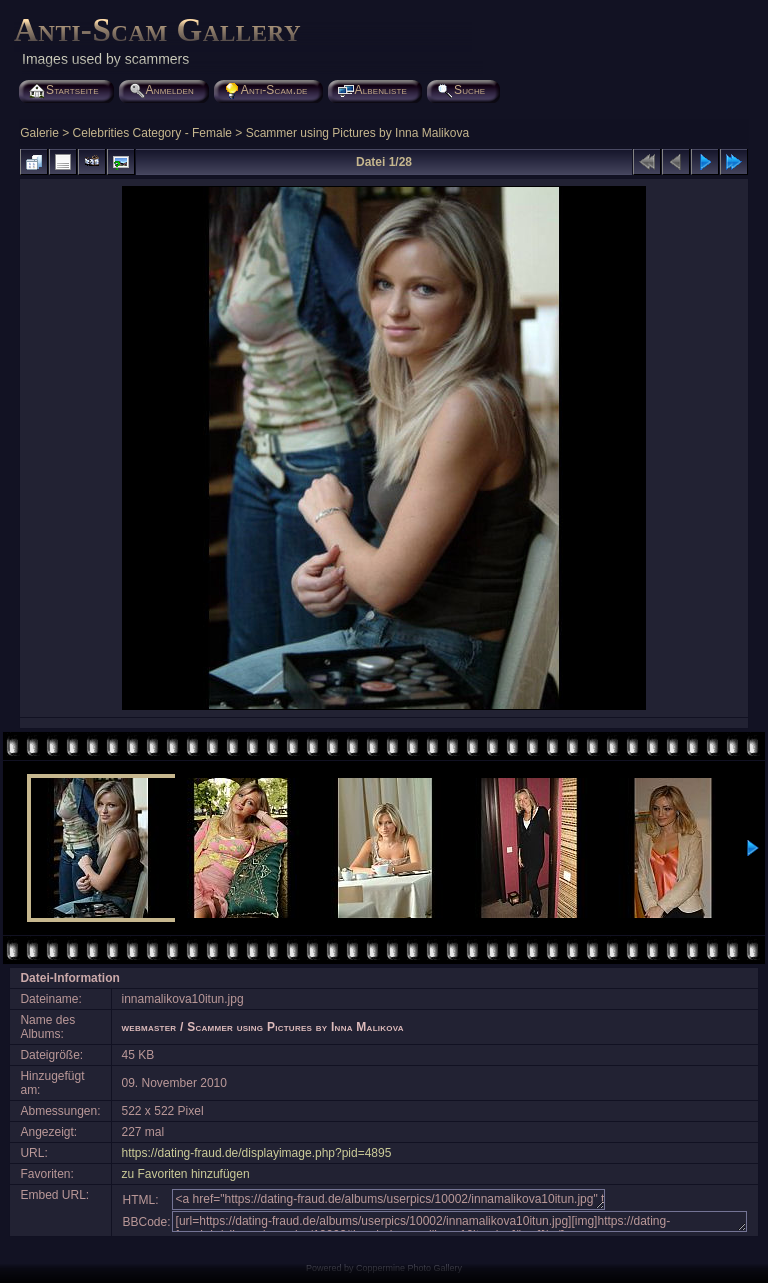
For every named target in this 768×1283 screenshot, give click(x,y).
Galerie (39, 133)
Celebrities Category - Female (152, 133)
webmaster (149, 1027)
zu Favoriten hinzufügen (186, 1174)
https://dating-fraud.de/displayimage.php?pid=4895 (257, 1153)
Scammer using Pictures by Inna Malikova (357, 133)
